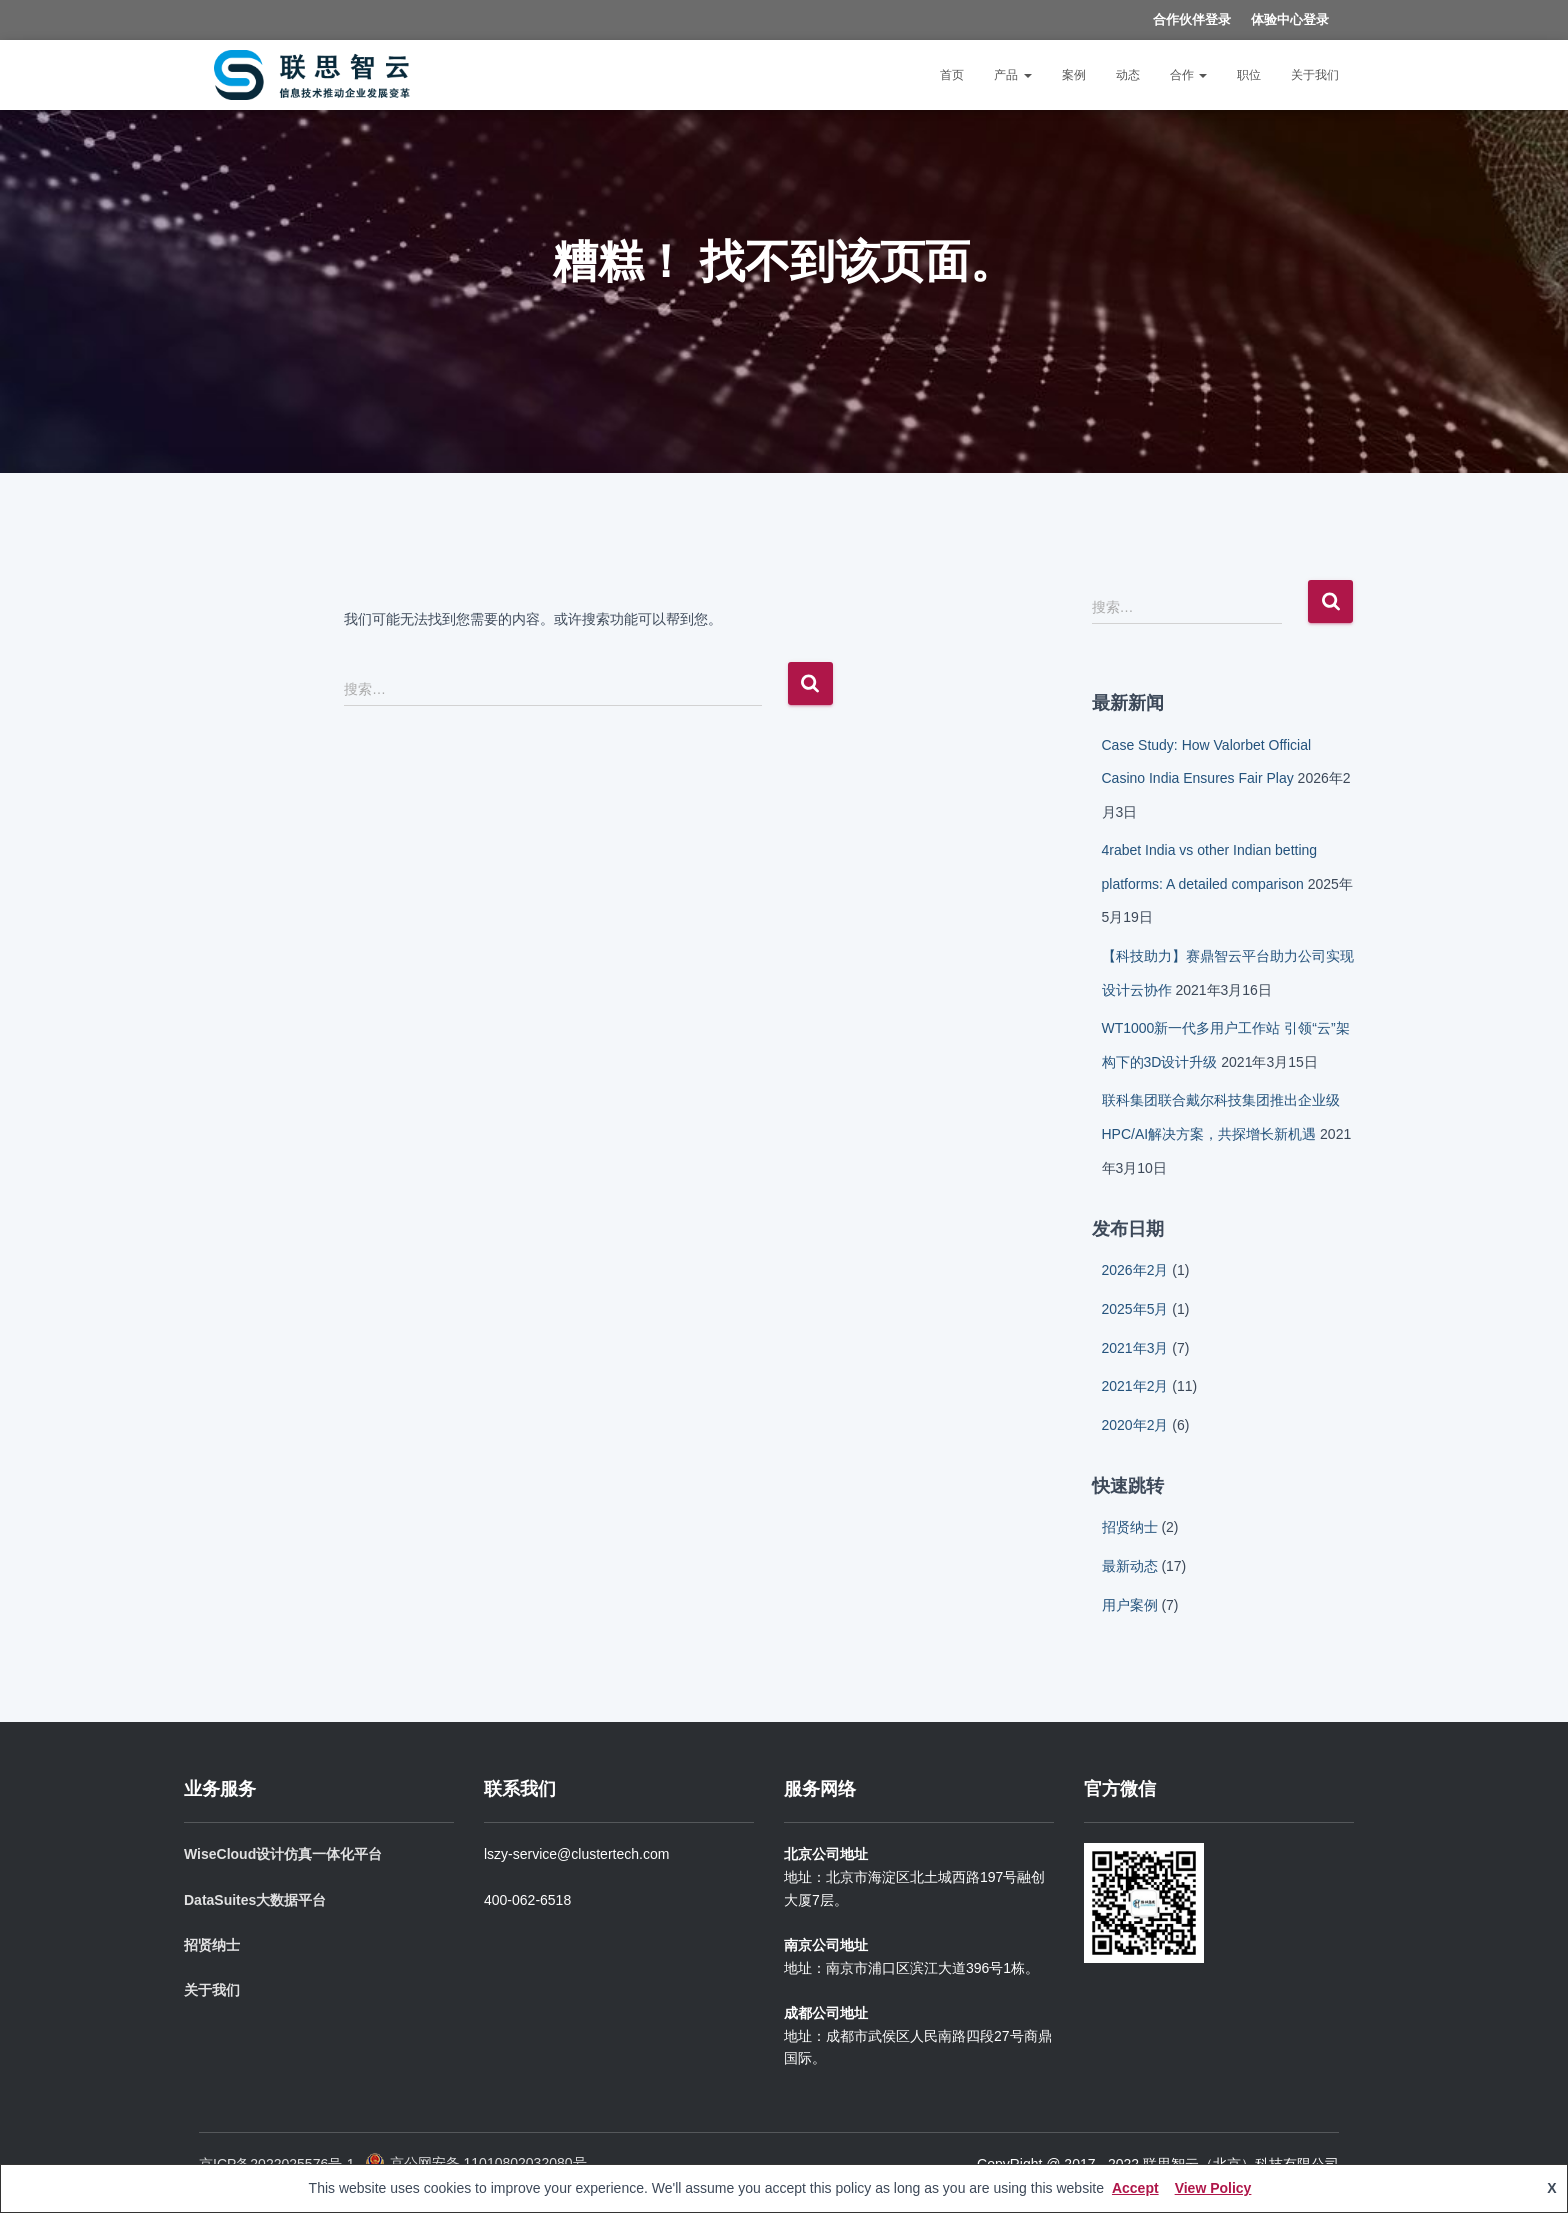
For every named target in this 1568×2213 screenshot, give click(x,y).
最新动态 (1130, 1566)
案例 (1074, 75)
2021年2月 (1135, 1386)
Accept (1135, 2188)
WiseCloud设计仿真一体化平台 (283, 1854)
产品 (1012, 75)
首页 (952, 75)
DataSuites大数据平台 (255, 1900)
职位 (1249, 75)
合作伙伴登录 (1192, 19)
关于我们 (1315, 75)
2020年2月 (1135, 1425)
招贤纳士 (1130, 1527)
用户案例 (1130, 1605)
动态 (1128, 75)
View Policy (1213, 2188)
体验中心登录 (1290, 19)
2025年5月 (1135, 1309)
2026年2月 (1135, 1270)
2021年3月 (1135, 1348)
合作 (1188, 75)
